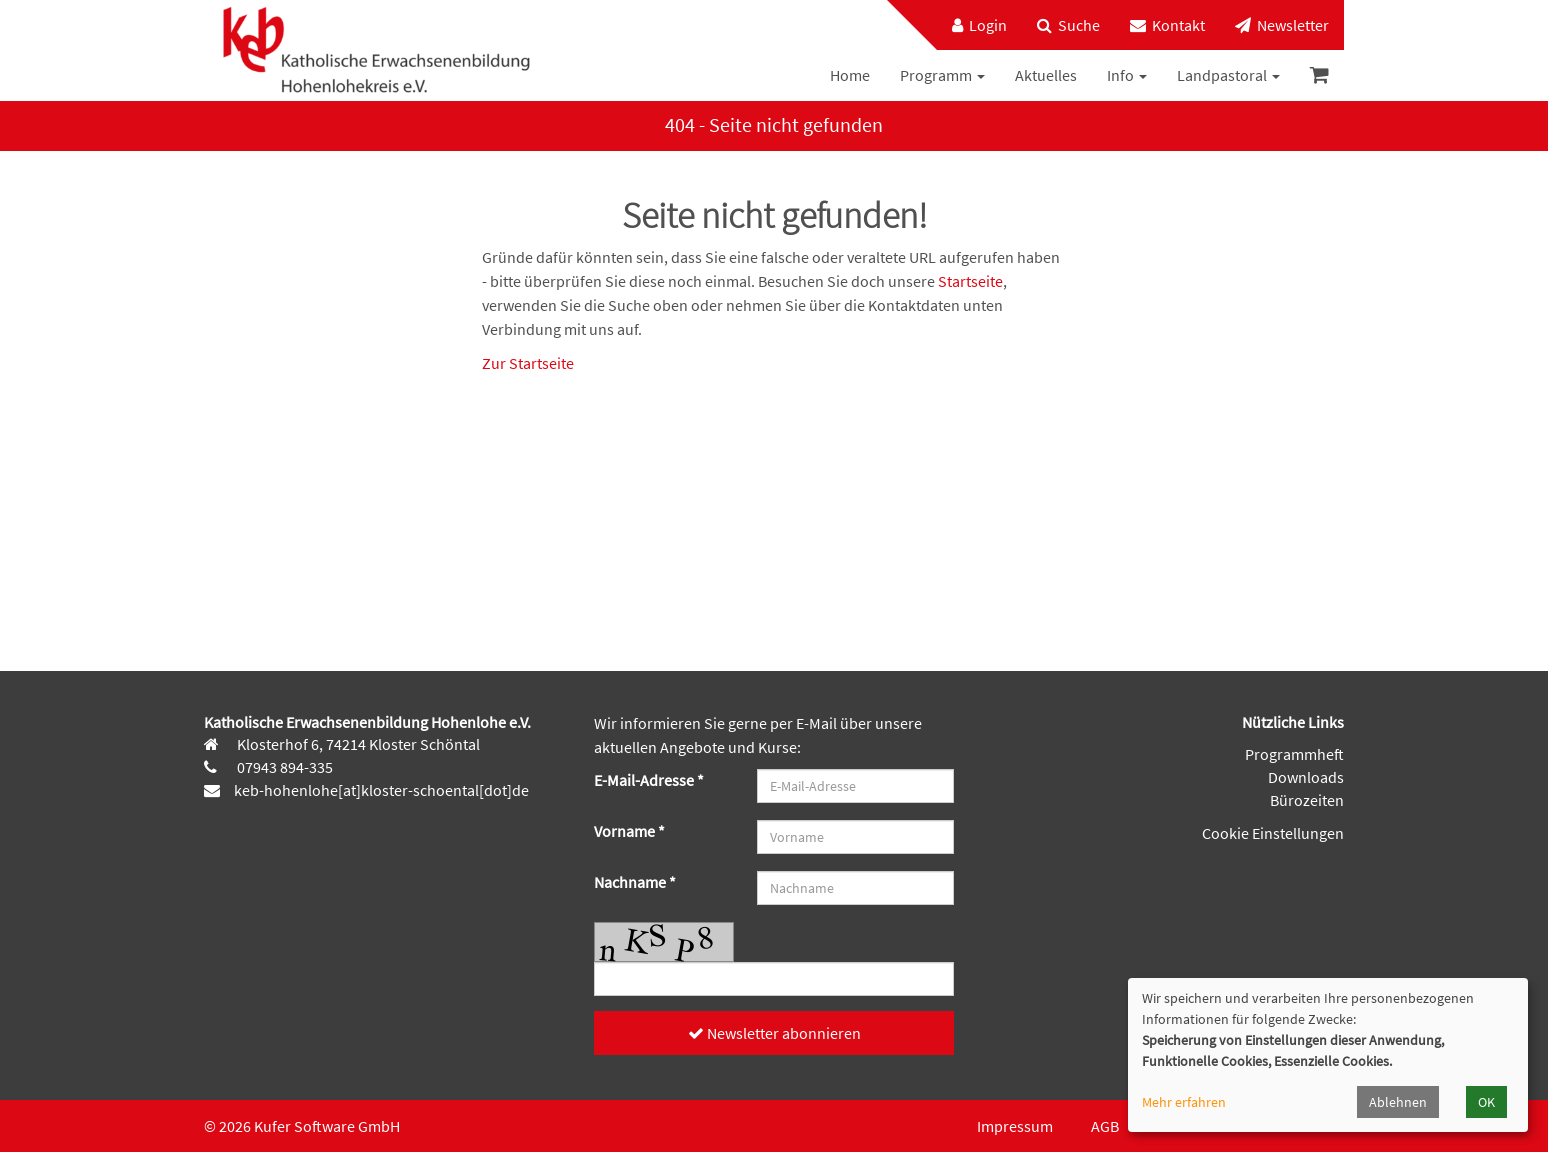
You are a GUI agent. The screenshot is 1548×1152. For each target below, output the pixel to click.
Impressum (1015, 1126)
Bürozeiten (1307, 800)
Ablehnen (1398, 1102)
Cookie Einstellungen (1273, 833)
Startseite (970, 281)
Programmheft (1294, 754)
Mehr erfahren (1184, 1102)
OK (1486, 1102)
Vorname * (629, 831)
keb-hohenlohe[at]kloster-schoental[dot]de (381, 790)
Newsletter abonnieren (774, 1033)
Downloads (1306, 777)
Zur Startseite (528, 363)
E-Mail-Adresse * (649, 780)
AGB (1105, 1126)
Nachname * (635, 882)
